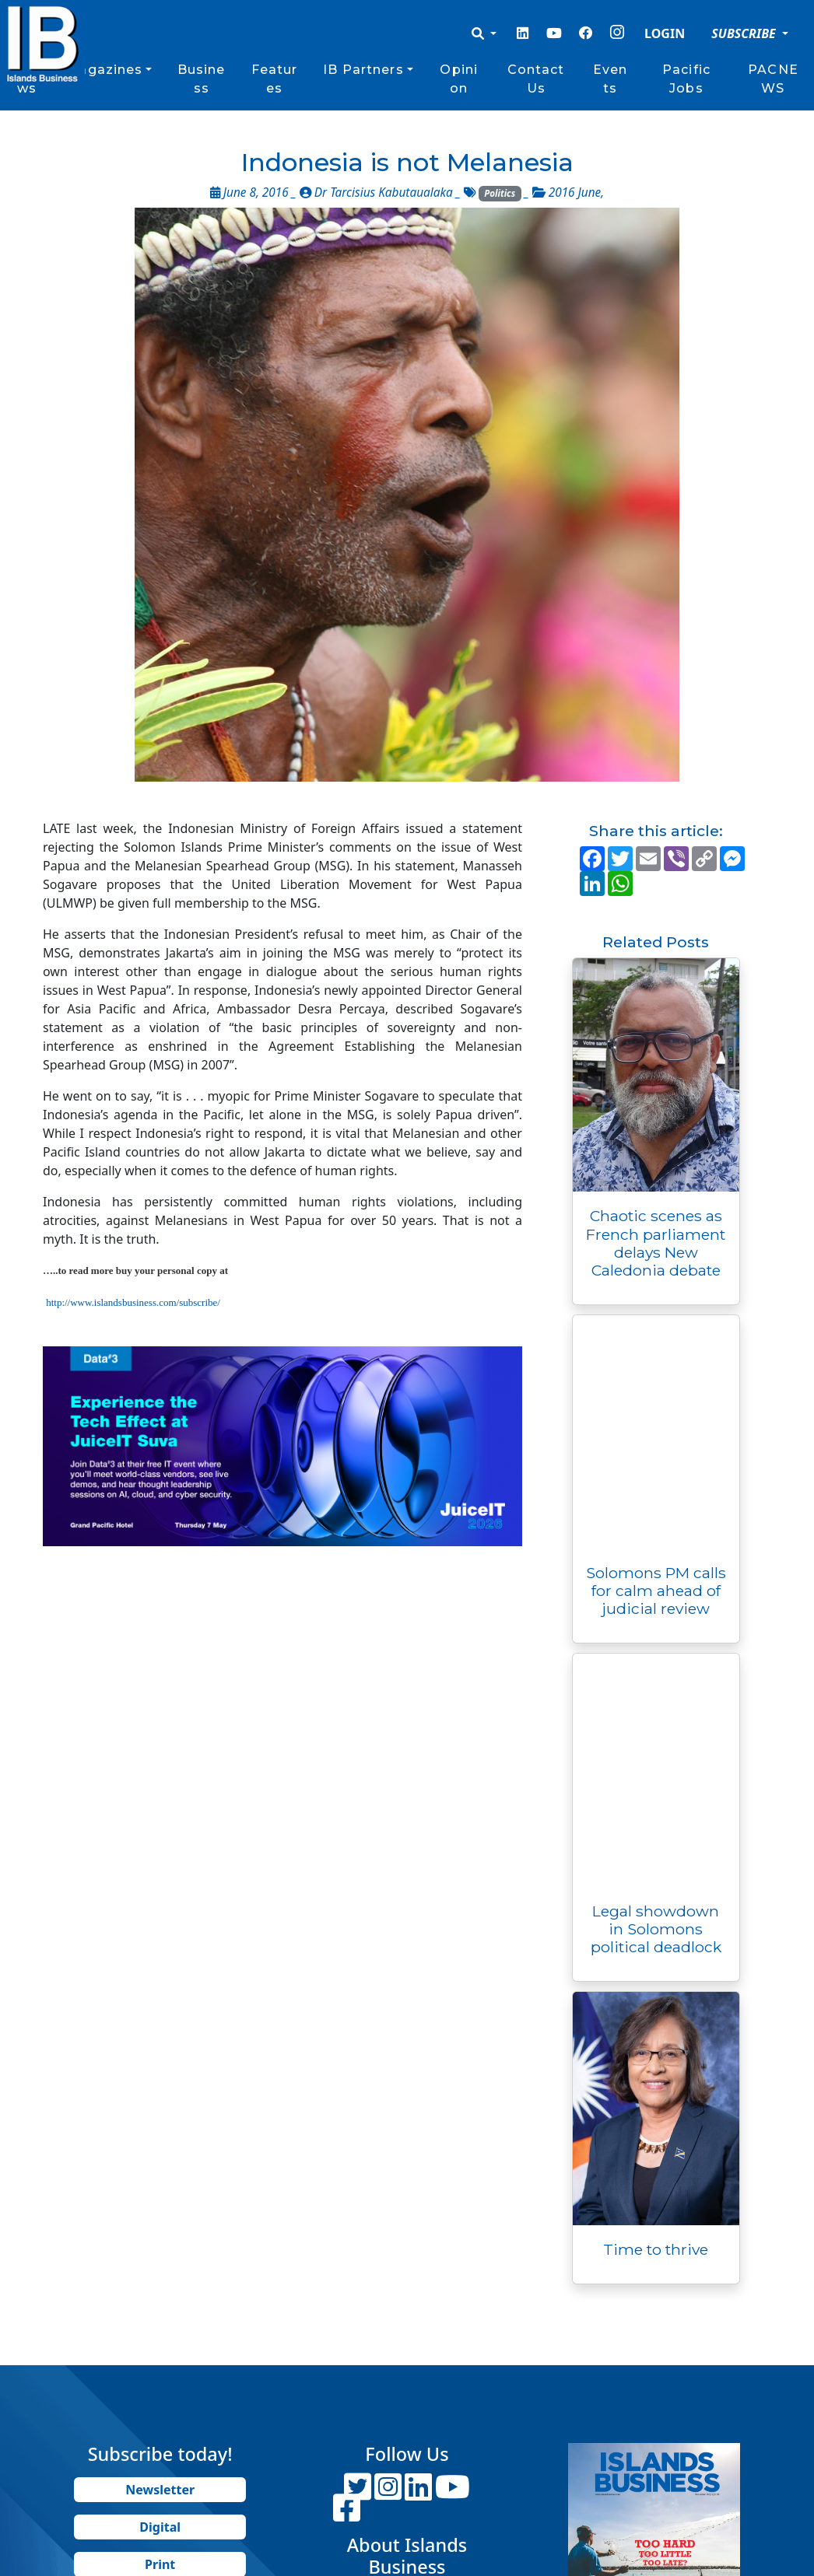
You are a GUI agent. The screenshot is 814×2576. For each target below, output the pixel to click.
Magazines (103, 69)
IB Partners (363, 69)
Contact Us (536, 79)
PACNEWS (773, 79)
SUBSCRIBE (745, 33)
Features (274, 79)
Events (610, 79)
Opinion (459, 79)
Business (201, 79)
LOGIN (664, 33)
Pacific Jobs (686, 79)
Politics (499, 193)
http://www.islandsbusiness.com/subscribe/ (133, 1302)
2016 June (575, 192)
